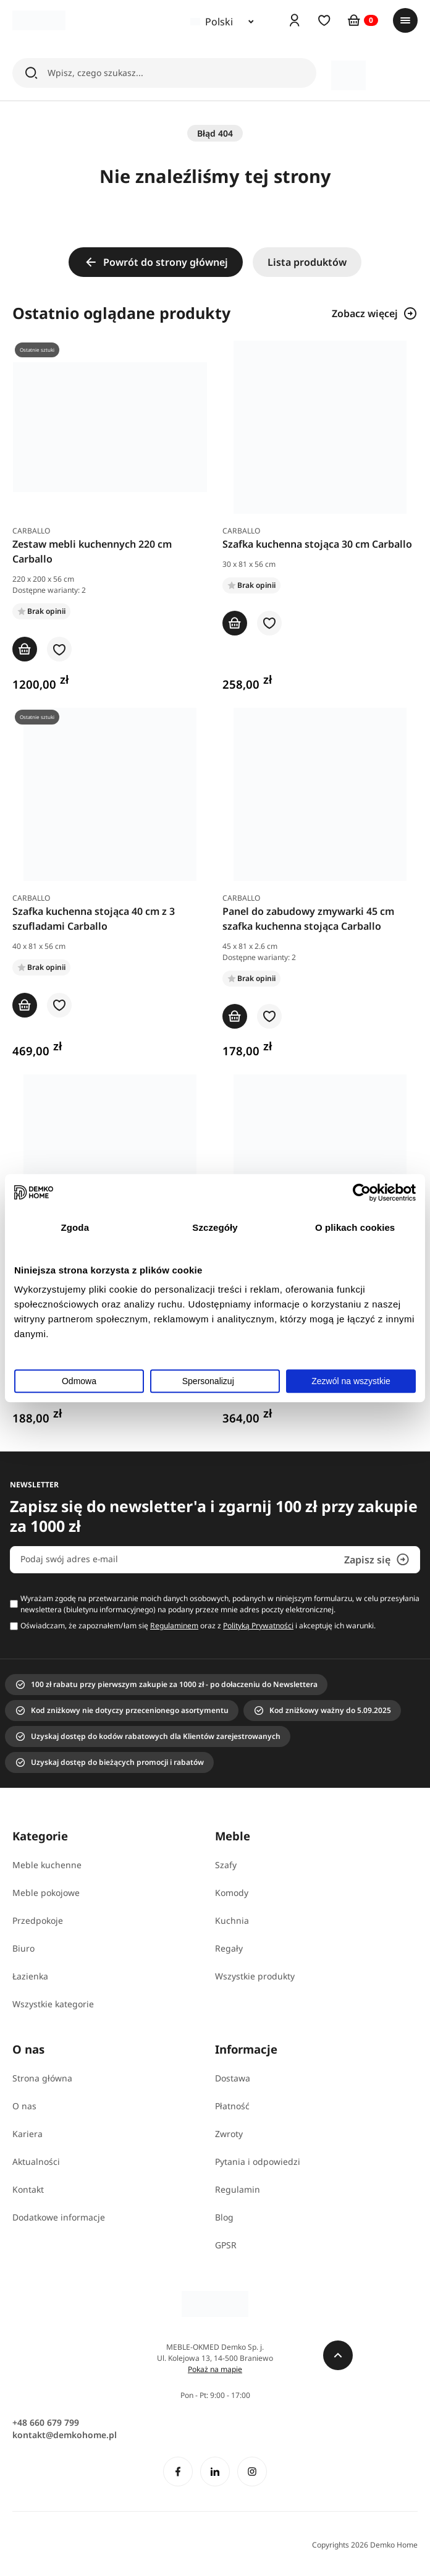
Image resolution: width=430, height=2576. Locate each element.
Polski (211, 21)
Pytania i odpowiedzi (257, 2161)
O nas (24, 2106)
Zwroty (229, 2134)
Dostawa (232, 2078)
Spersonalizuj (215, 1381)
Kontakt (28, 2189)
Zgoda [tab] (75, 1227)
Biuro (23, 1948)
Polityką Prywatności (258, 1625)
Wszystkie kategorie (53, 2004)
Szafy (226, 1865)
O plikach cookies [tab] (355, 1227)
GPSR (226, 2245)
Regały (229, 1948)
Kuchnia (232, 1920)
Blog (224, 2217)
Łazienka (30, 1976)
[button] (59, 650)
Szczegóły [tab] (214, 1227)
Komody (231, 1892)
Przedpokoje (37, 1920)
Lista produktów (307, 262)
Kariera (27, 2134)
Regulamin (237, 2189)
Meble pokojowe (46, 1892)
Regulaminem (174, 1625)
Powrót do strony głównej (155, 262)
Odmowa (79, 1381)
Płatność (232, 2106)
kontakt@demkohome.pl (64, 2435)
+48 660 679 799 (45, 2422)
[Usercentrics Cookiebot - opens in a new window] (362, 1192)
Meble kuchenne (47, 1865)
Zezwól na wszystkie (350, 1381)
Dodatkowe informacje (58, 2217)
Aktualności (36, 2161)
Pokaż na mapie (215, 2369)
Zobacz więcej (375, 313)
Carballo (31, 530)
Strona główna (42, 2078)
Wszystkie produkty (255, 1976)
